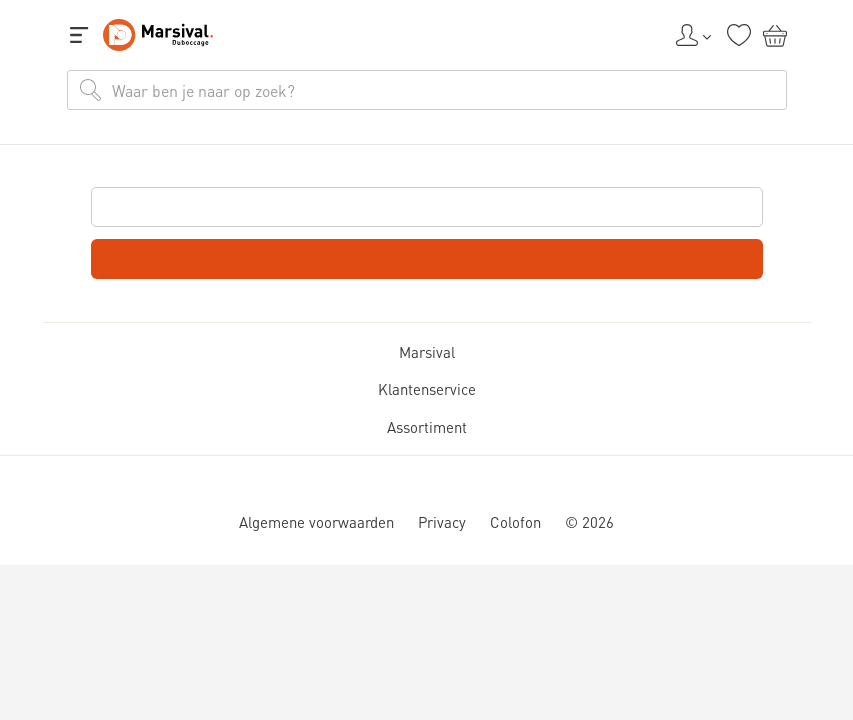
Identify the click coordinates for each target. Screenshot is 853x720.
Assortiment (427, 427)
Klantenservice (427, 389)
